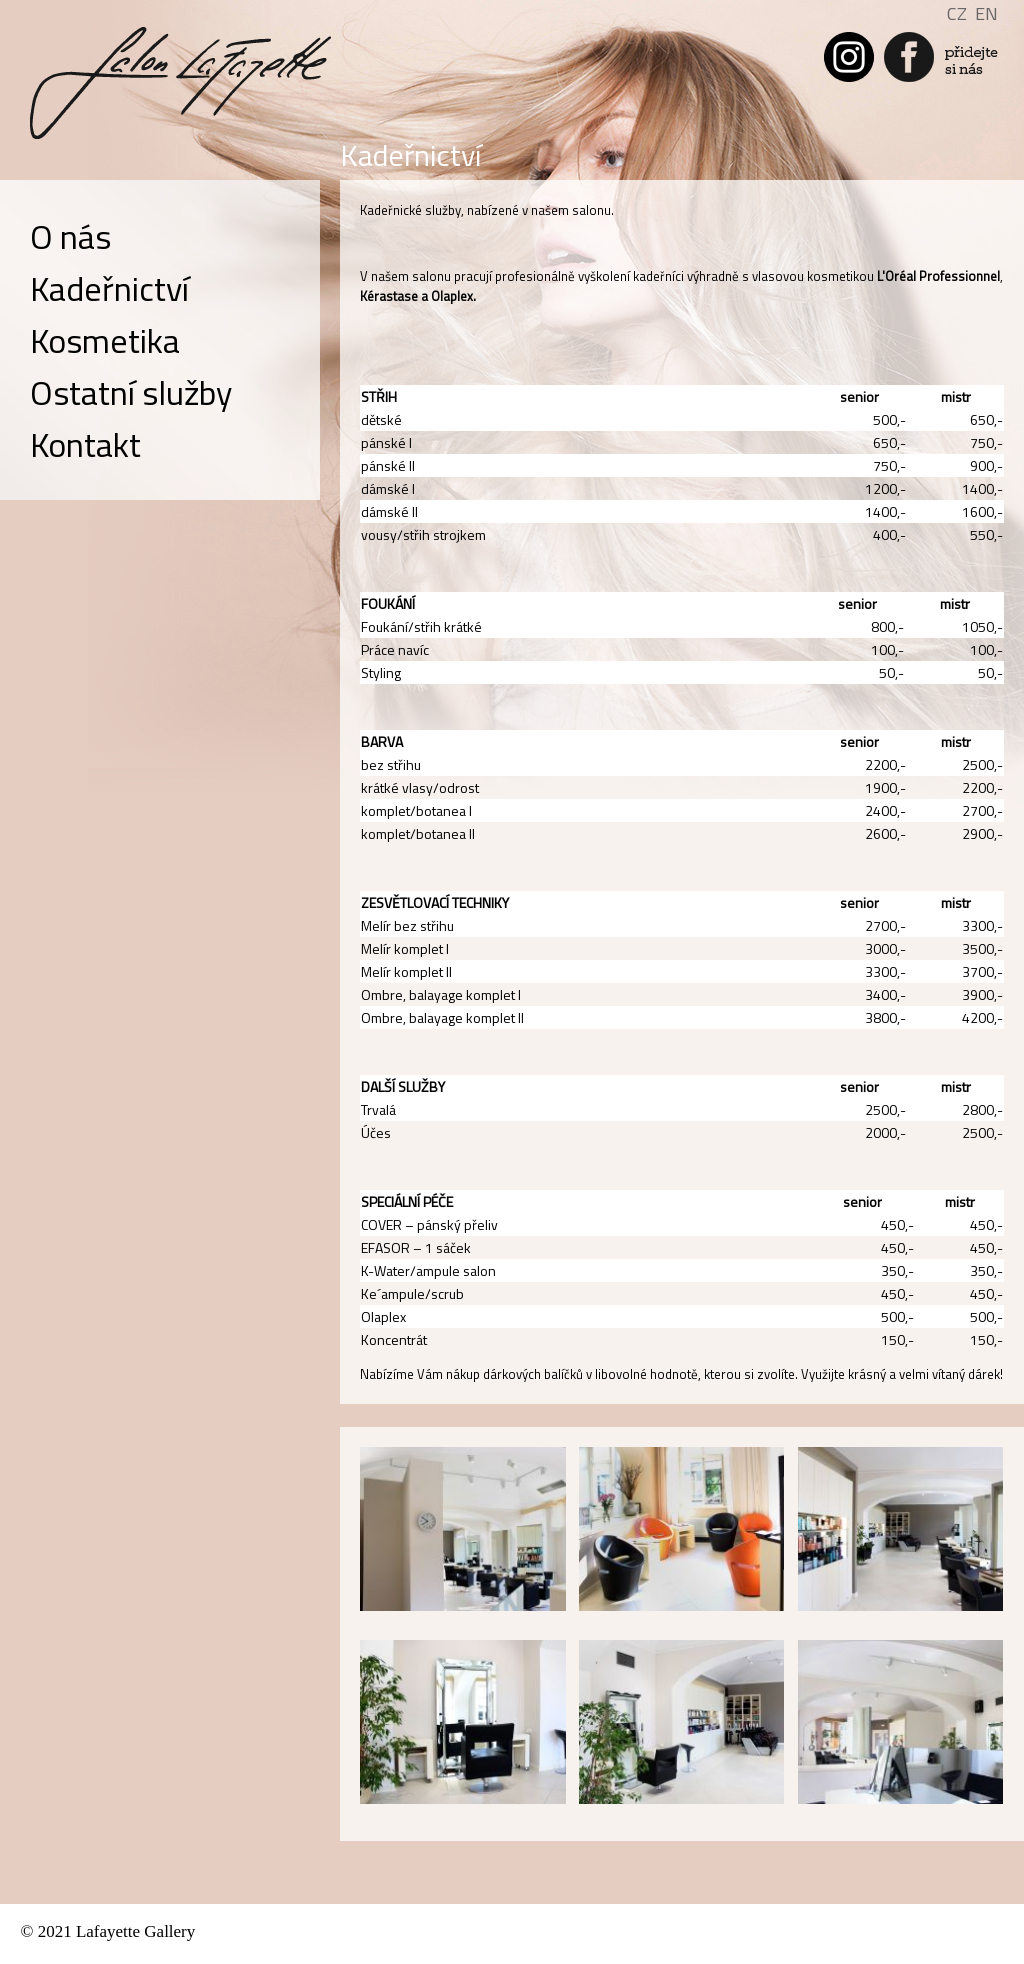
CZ (957, 13)
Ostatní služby (131, 392)
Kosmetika (105, 340)
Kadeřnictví (109, 288)
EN (986, 13)
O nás (70, 236)
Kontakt (85, 444)
